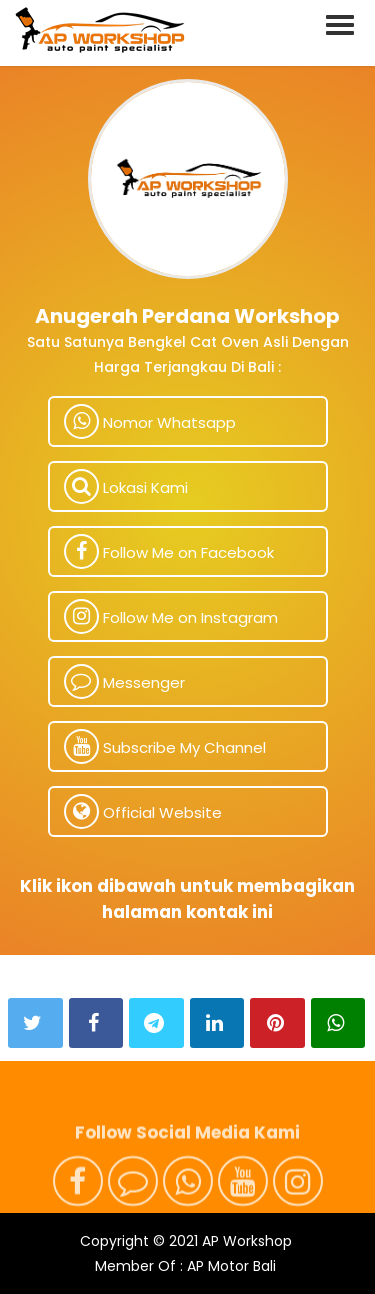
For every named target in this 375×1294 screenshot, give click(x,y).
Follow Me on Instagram (171, 616)
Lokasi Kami (126, 486)
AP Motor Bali (231, 1266)
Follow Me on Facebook (169, 551)
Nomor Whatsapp (150, 421)
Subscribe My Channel (165, 746)
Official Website (143, 811)
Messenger (124, 681)
